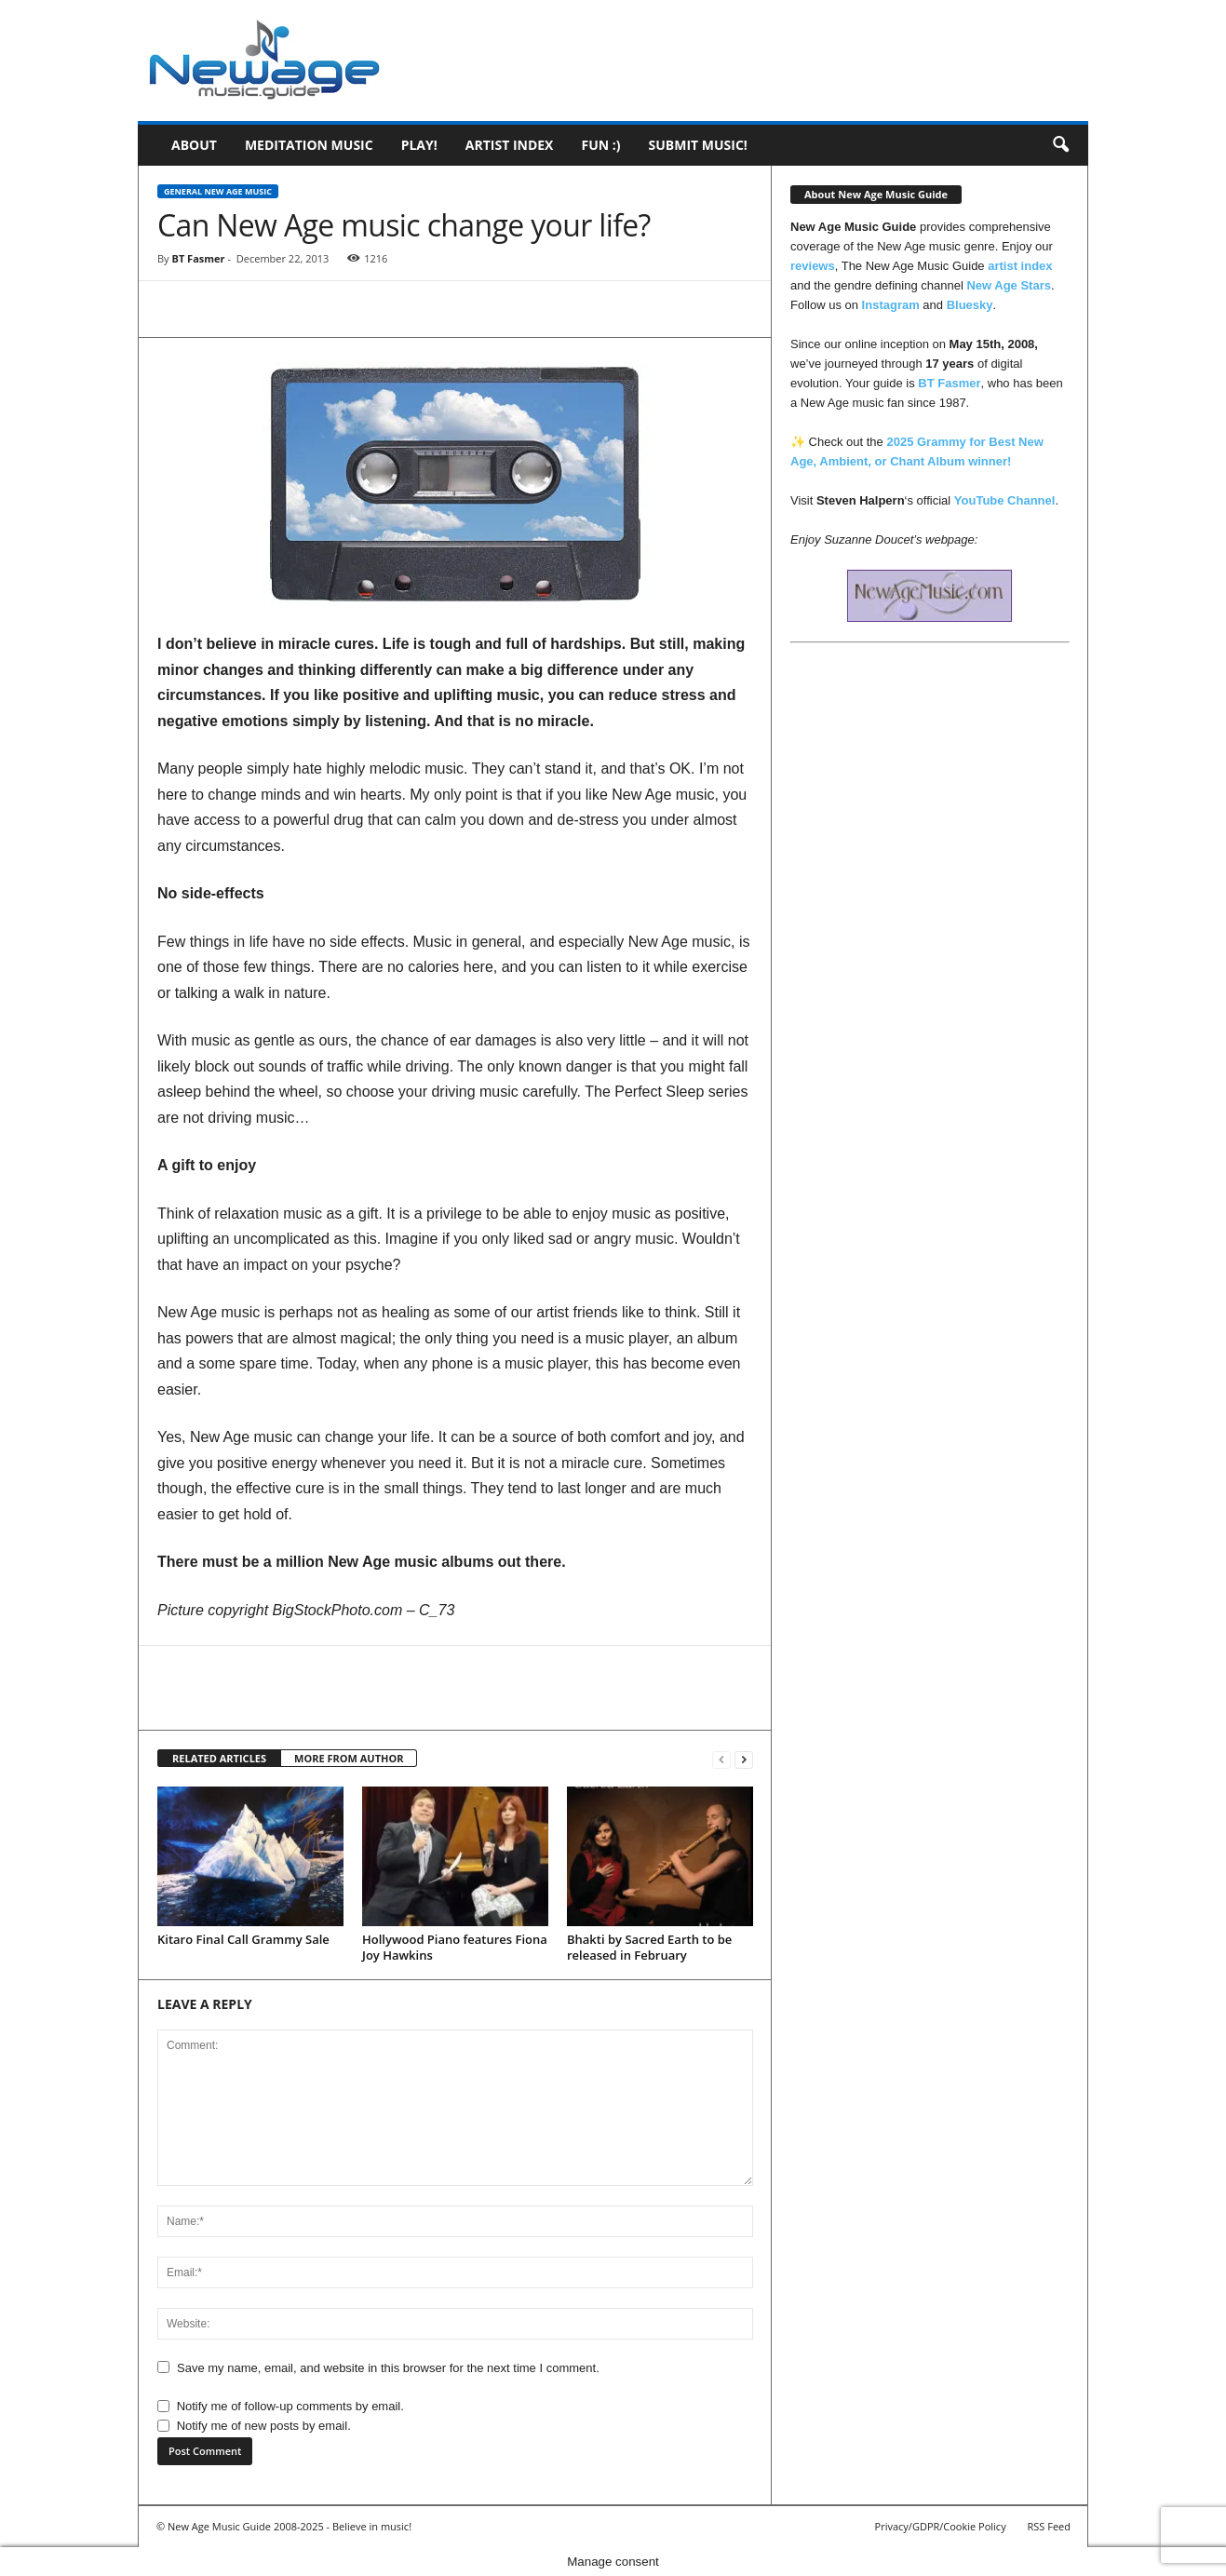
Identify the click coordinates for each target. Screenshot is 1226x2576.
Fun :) (600, 145)
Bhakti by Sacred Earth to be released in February (649, 1947)
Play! (419, 145)
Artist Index (509, 145)
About (194, 145)
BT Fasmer (197, 258)
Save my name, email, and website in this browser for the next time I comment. (388, 2368)
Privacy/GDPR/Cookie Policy (940, 2526)
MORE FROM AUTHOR (348, 1758)
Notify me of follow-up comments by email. (290, 2406)
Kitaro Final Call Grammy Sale (243, 1939)
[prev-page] (721, 1759)
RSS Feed (1049, 2526)
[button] (1060, 145)
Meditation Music (309, 145)
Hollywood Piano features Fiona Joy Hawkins (454, 1947)
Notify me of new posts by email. (264, 2426)
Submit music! (697, 145)
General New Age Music (218, 191)
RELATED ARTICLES (219, 1758)
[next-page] (743, 1759)
